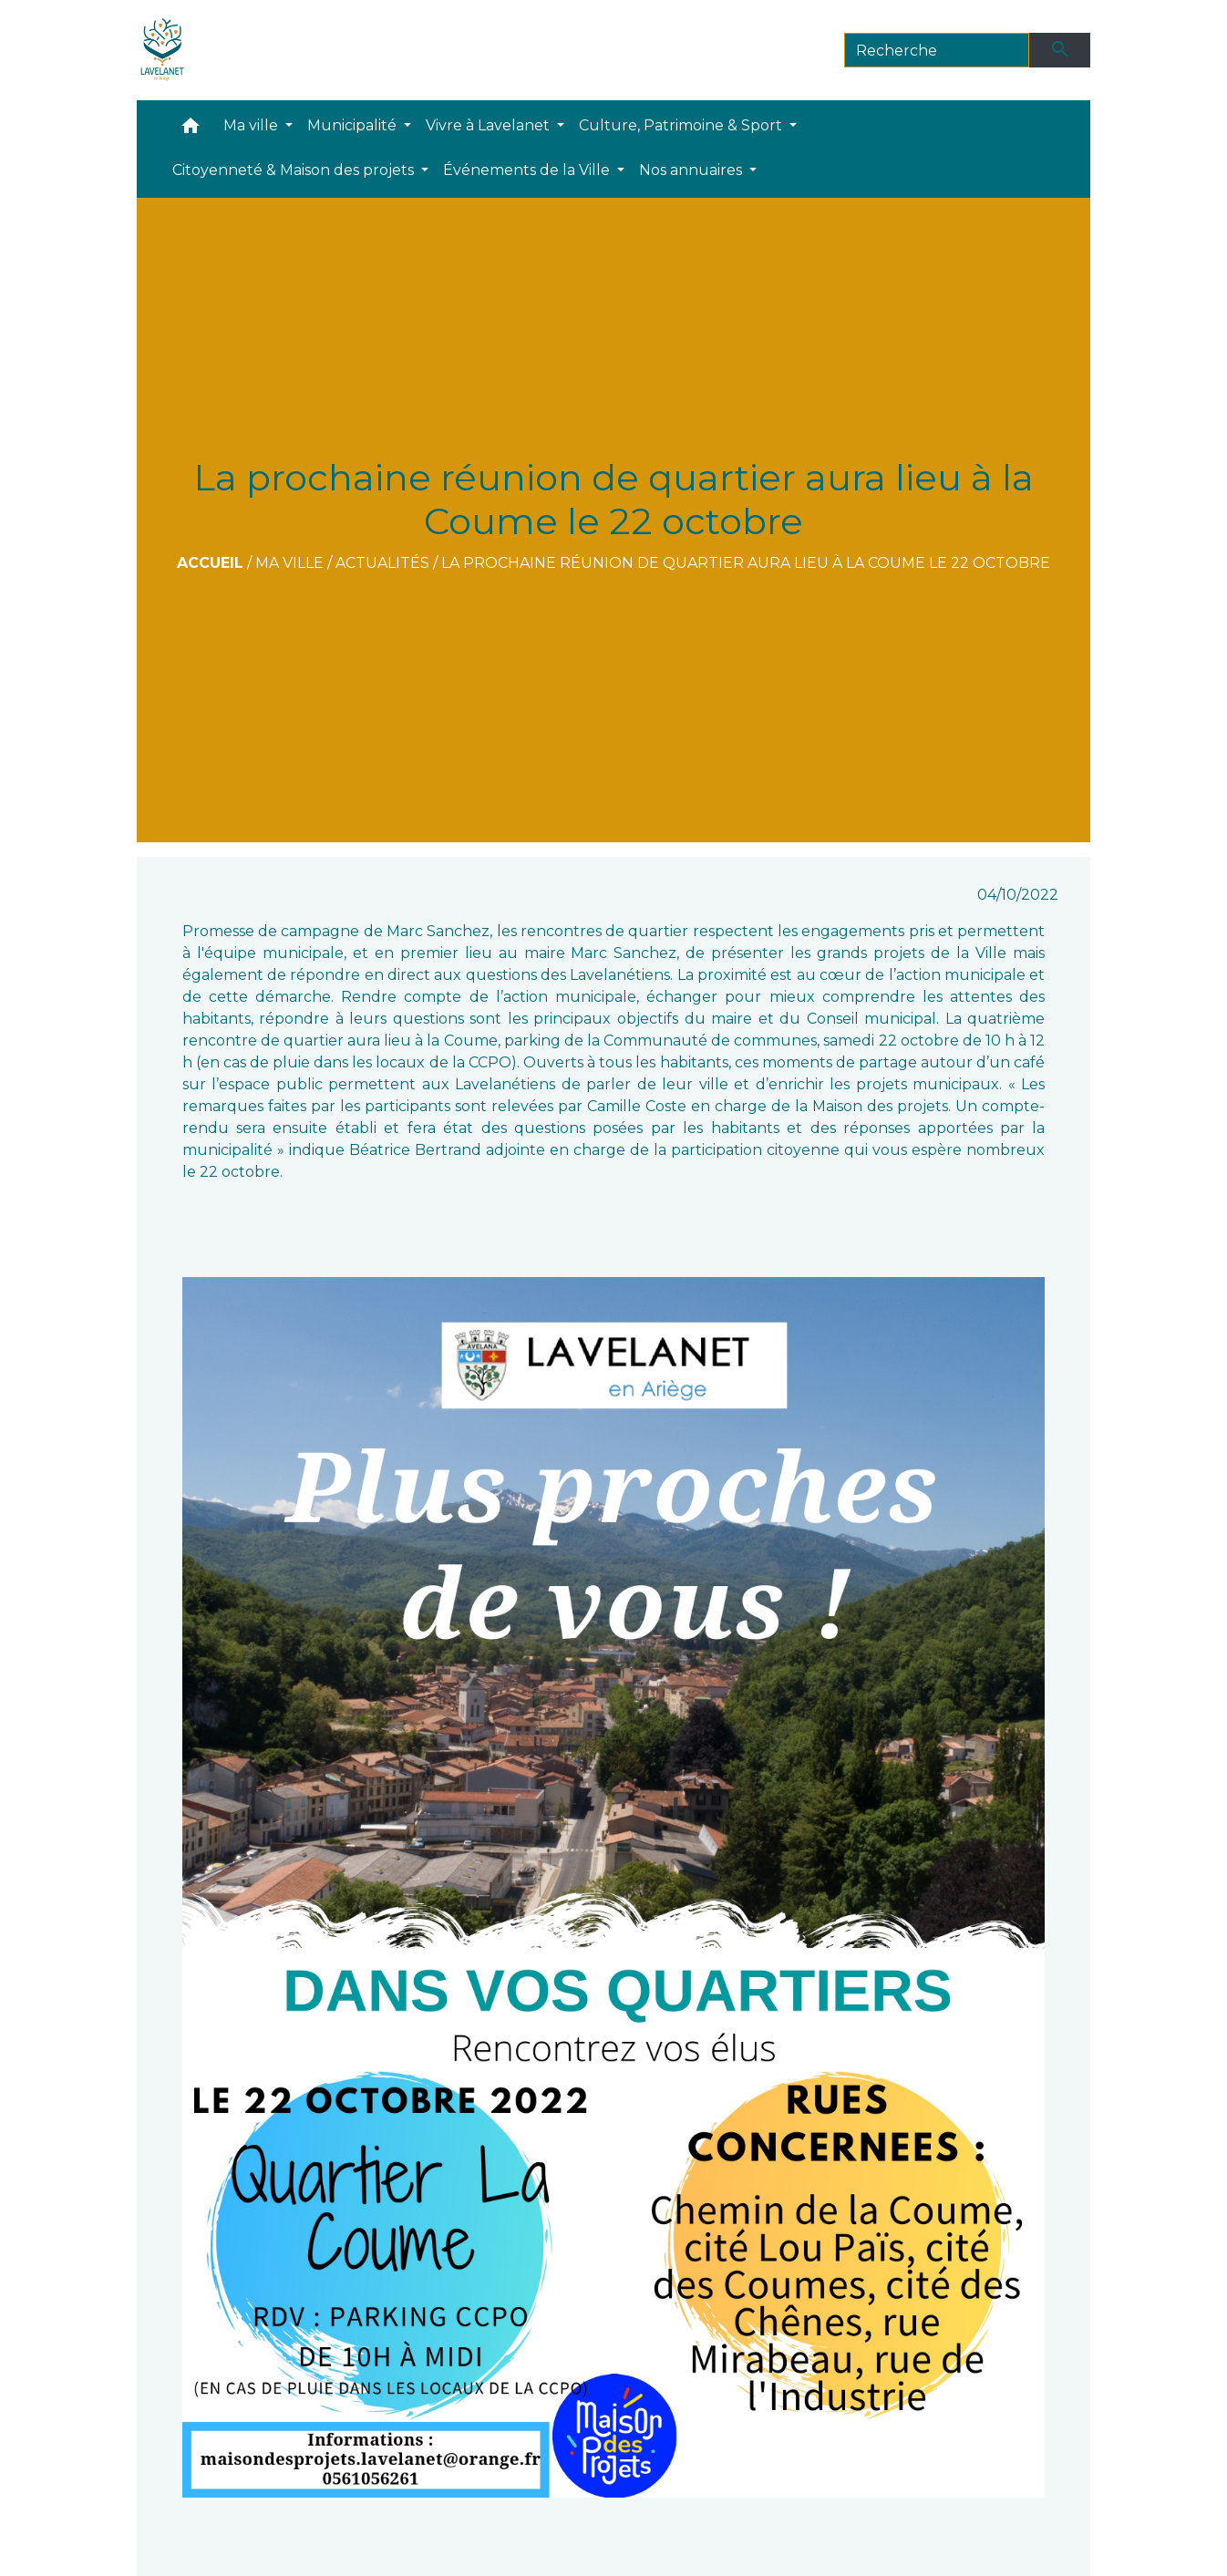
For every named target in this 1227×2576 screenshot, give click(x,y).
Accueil (210, 563)
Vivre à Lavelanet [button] (489, 125)
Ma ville (289, 563)
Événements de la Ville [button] (528, 170)
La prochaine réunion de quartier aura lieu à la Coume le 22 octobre (745, 563)
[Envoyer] (1060, 50)
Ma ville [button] (252, 125)
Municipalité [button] (353, 125)
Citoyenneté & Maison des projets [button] (295, 170)
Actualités (382, 563)
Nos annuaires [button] (692, 170)
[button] (190, 130)
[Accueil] (163, 50)
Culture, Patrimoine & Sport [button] (682, 125)
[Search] (936, 50)
